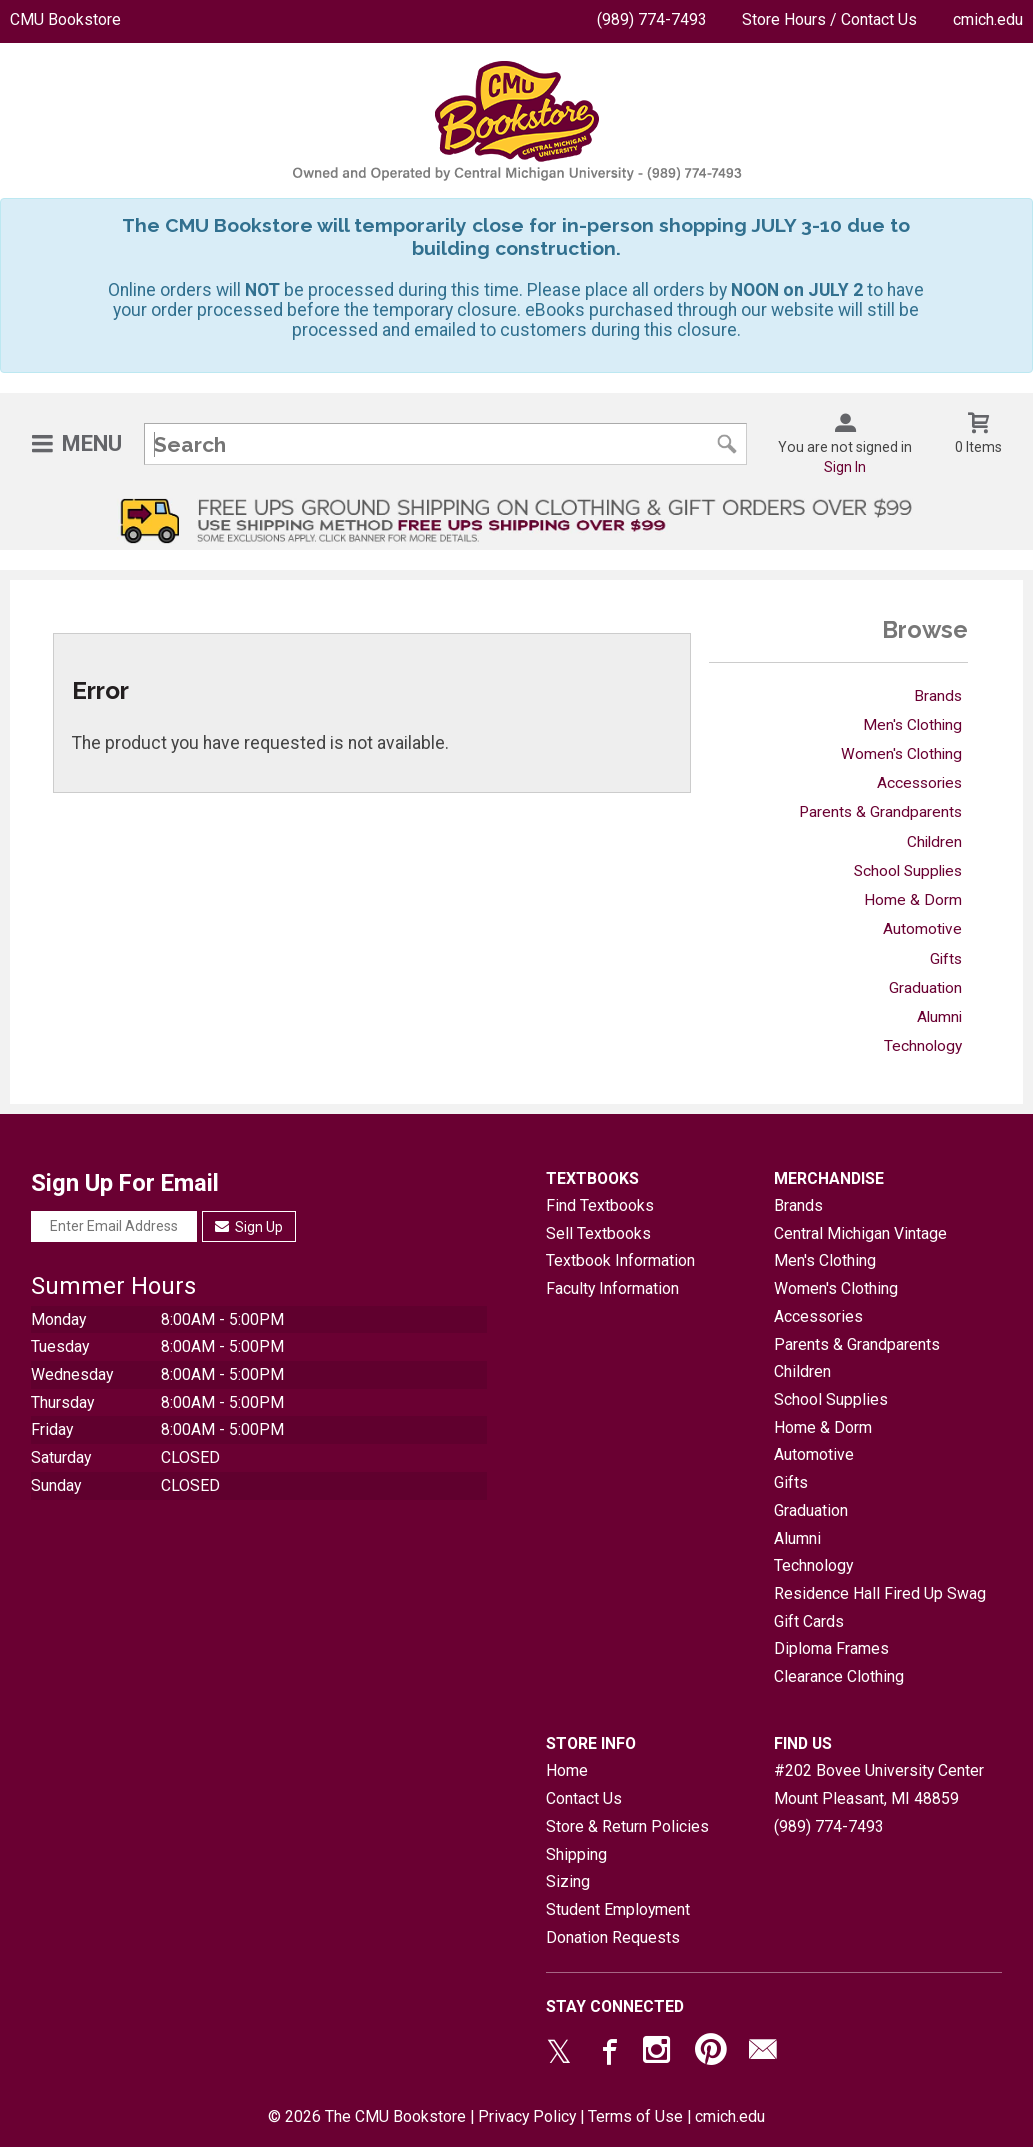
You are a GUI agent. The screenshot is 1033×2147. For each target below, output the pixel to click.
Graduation (925, 988)
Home (567, 1770)
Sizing (568, 1881)
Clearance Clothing (839, 1676)
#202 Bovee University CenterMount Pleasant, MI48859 (879, 1784)
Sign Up (249, 1227)
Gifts (946, 959)
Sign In (845, 467)
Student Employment (618, 1909)
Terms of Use (635, 2116)
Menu (92, 443)
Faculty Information (612, 1288)
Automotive (922, 929)
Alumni (939, 1017)
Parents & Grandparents (880, 812)
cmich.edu (988, 19)
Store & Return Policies (627, 1826)
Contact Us (584, 1798)
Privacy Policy (527, 2116)
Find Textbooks (600, 1205)
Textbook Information (620, 1260)
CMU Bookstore (65, 19)
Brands (938, 696)
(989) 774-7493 (652, 19)
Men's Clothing (912, 725)
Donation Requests (613, 1937)
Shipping (576, 1854)
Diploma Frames (831, 1648)
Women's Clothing (901, 754)
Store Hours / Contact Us (829, 19)
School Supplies (908, 871)
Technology (923, 1046)
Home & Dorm (913, 900)
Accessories (919, 783)
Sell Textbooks (598, 1233)
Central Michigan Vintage (860, 1233)
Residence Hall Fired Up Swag (880, 1593)
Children (934, 842)
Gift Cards (809, 1621)
